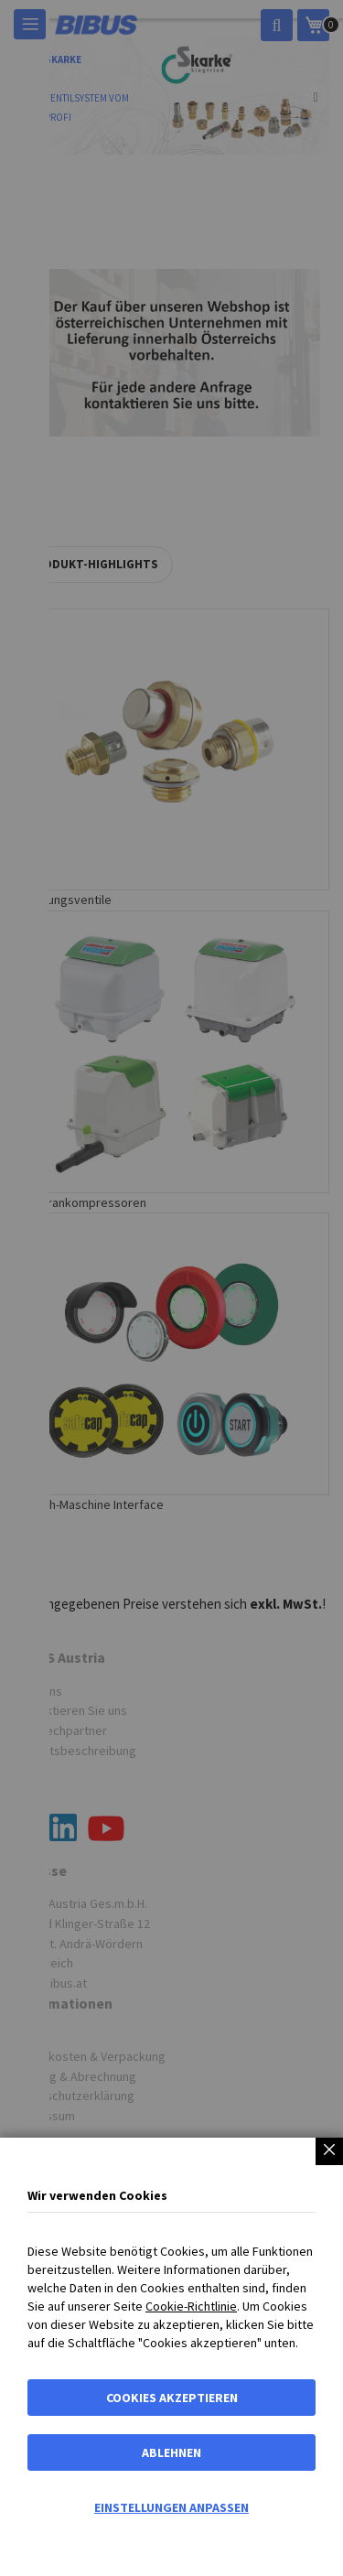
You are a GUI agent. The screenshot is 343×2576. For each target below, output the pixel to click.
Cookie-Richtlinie (191, 2306)
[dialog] (171, 1288)
